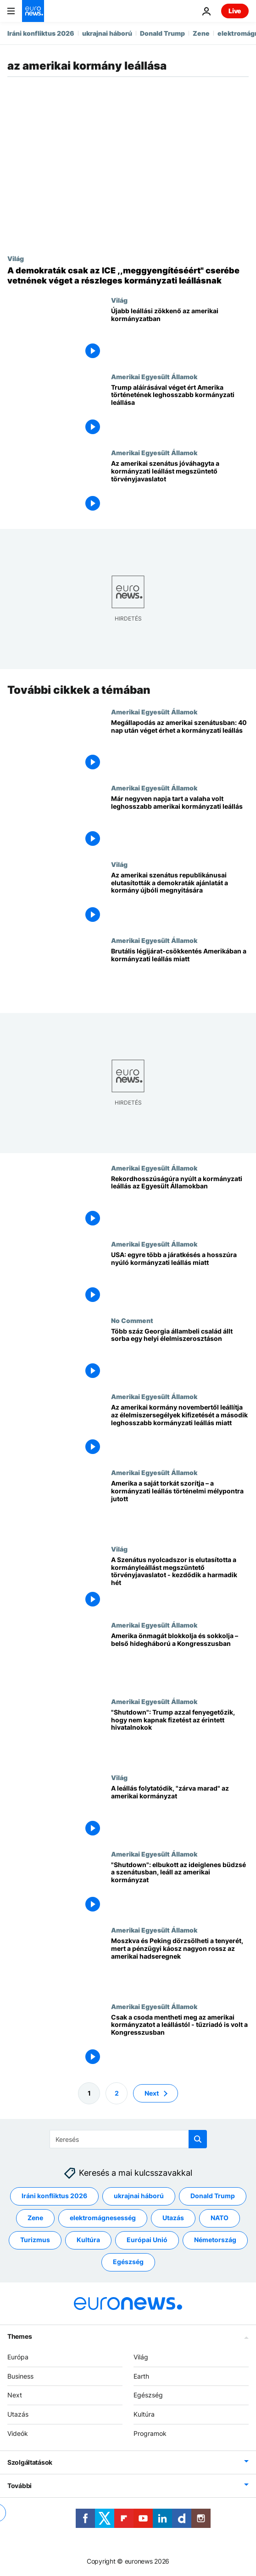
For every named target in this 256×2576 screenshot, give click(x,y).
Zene (201, 33)
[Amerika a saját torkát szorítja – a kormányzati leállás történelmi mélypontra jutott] (180, 1507)
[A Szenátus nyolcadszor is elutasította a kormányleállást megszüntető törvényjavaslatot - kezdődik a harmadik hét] (180, 1583)
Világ (15, 258)
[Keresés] (128, 2139)
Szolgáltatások (29, 2462)
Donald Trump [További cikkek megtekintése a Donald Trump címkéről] (212, 2196)
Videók (17, 2433)
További (19, 2485)
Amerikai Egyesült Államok (154, 376)
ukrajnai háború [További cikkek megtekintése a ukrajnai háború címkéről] (139, 2196)
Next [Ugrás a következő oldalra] (152, 2093)
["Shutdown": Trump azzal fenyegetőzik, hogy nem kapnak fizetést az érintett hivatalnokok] (180, 1735)
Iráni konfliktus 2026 (40, 33)
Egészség (148, 2395)
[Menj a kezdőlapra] (33, 11)
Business (20, 2376)
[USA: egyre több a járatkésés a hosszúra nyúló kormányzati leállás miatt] (180, 1278)
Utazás (17, 2414)
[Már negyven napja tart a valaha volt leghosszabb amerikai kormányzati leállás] (180, 822)
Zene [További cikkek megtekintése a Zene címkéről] (35, 2218)
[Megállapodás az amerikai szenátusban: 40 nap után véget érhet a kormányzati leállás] (180, 746)
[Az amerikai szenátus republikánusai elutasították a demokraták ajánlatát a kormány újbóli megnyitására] (180, 898)
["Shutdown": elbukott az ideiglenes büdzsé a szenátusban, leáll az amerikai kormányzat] (180, 1888)
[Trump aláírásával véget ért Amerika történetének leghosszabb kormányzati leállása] (180, 411)
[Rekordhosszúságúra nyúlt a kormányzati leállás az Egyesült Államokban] (180, 1202)
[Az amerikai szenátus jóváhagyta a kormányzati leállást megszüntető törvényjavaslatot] (180, 487)
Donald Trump (162, 33)
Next (14, 2395)
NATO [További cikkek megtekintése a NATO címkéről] (219, 2218)
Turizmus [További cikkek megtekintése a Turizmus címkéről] (35, 2240)
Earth (141, 2376)
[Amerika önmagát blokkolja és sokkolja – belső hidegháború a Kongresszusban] (180, 1659)
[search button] (198, 2139)
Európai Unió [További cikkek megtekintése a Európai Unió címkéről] (147, 2240)
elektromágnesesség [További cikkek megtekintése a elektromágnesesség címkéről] (103, 2218)
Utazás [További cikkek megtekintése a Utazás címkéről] (173, 2218)
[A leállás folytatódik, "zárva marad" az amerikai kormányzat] (180, 1812)
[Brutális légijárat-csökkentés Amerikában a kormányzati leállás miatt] (180, 975)
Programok (150, 2433)
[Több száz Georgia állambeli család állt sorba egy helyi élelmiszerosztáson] (180, 1354)
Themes (19, 2336)
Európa (17, 2356)
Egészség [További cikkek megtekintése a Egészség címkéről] (128, 2262)
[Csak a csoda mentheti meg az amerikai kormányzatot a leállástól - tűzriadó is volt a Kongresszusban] (180, 2040)
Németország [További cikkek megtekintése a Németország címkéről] (215, 2240)
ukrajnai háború (107, 33)
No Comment (132, 1319)
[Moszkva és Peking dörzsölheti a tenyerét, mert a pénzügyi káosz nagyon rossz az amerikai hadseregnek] (180, 1964)
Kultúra (144, 2414)
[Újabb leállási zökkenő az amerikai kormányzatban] (180, 334)
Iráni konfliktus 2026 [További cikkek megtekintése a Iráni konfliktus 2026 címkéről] (54, 2196)
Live (234, 11)
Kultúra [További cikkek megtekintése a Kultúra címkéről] (88, 2240)
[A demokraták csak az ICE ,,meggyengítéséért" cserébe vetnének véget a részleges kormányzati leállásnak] (128, 275)
